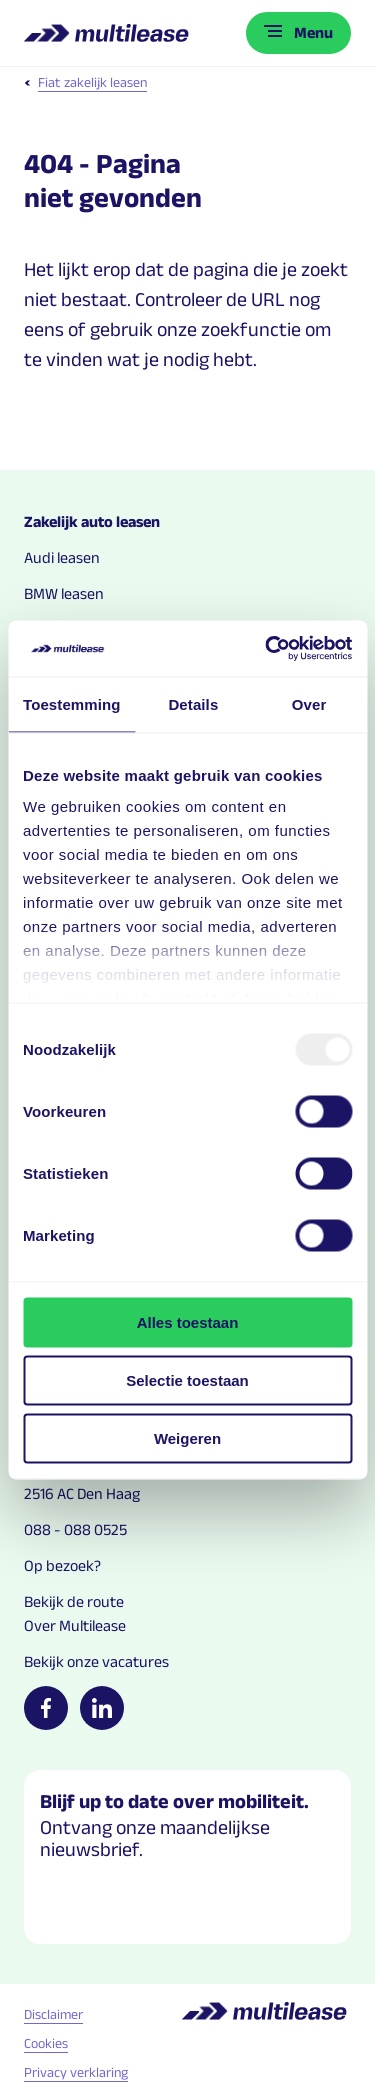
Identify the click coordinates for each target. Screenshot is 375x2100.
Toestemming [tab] (72, 703)
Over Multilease (75, 1625)
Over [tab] (309, 703)
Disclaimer (53, 2014)
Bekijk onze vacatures (96, 1661)
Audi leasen (62, 557)
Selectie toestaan (187, 1379)
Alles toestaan (188, 1321)
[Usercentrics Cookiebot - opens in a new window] (267, 649)
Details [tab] (193, 703)
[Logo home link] (108, 33)
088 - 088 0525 (75, 1529)
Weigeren (187, 1437)
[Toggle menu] (298, 33)
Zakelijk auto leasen (92, 521)
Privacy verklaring (76, 2072)
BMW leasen (64, 593)
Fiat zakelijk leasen (85, 82)
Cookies (46, 2043)
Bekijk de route (74, 1601)
